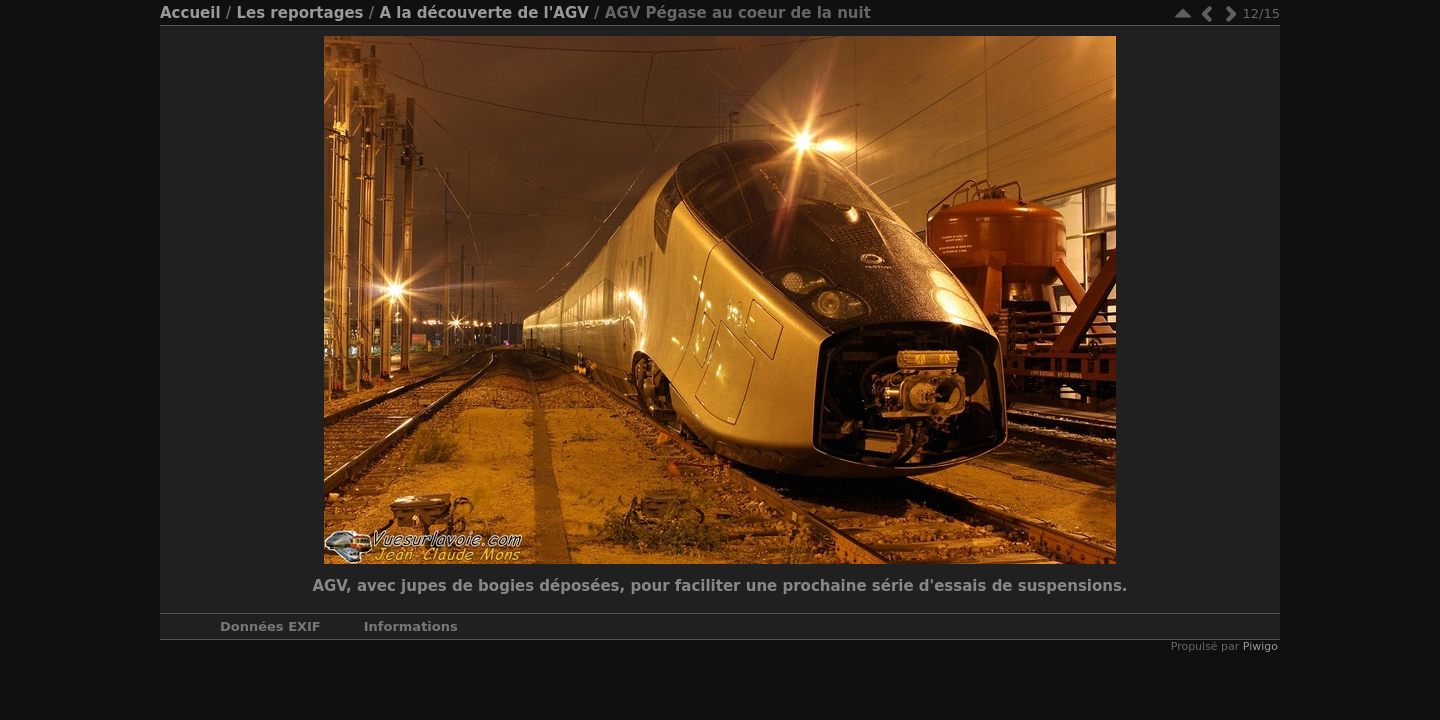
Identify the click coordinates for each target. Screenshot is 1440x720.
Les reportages (299, 13)
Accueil (190, 13)
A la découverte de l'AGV (483, 13)
